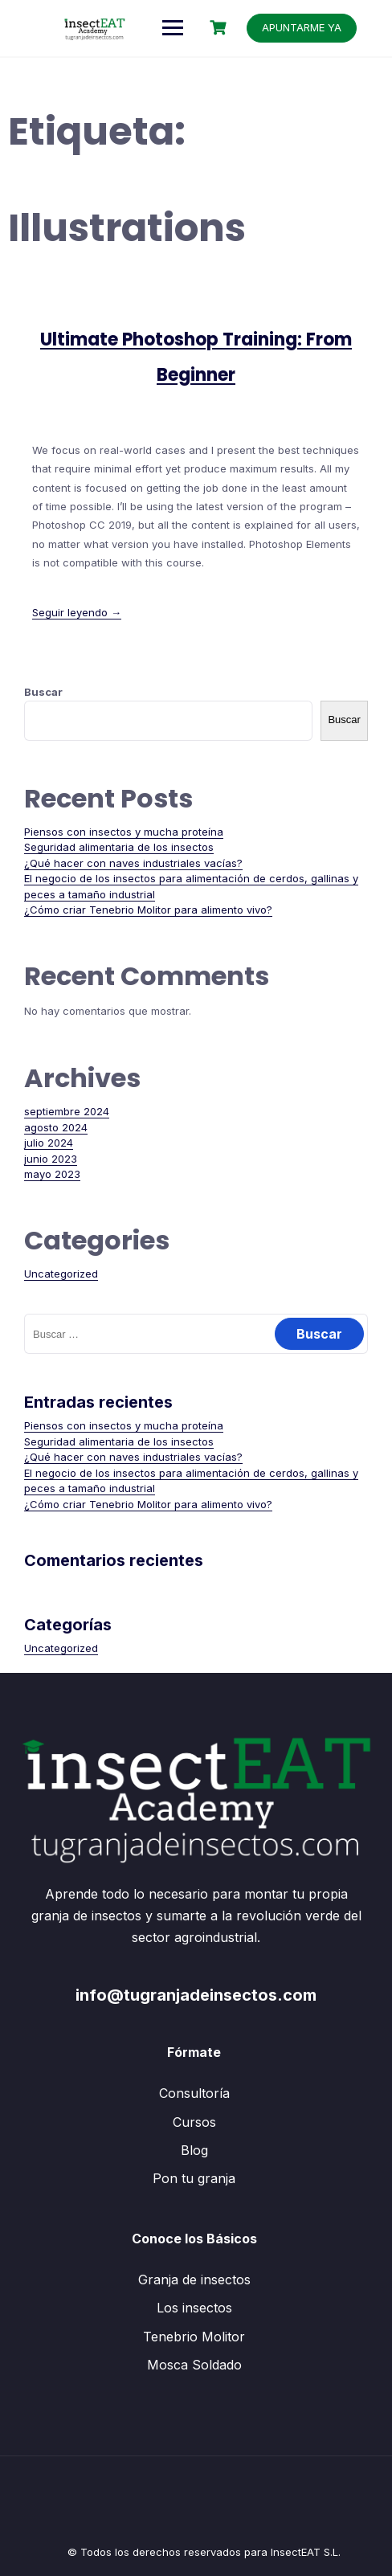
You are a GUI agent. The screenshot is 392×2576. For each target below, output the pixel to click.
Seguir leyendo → (76, 612)
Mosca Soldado (194, 2365)
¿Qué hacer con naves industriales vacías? (133, 863)
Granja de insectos (194, 2279)
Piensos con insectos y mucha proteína (123, 831)
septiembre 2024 (66, 1111)
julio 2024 (48, 1142)
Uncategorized (61, 1273)
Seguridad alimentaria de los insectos (119, 846)
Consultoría (194, 2093)
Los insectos (194, 2308)
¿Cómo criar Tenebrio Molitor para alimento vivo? (148, 909)
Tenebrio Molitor (194, 2337)
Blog (194, 2150)
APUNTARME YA (301, 27)
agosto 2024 (56, 1127)
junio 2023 (50, 1158)
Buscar (43, 691)
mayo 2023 (52, 1173)
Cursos (194, 2122)
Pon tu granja (194, 2178)
